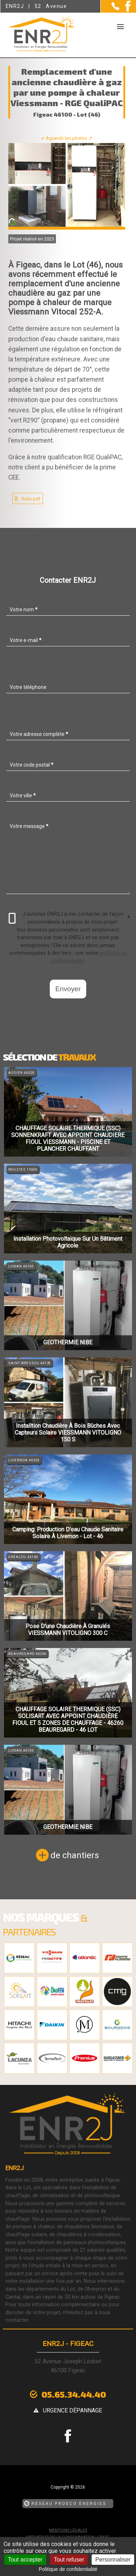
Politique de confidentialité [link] (68, 2569)
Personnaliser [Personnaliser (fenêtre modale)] (113, 2560)
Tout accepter (25, 2560)
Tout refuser (69, 2560)
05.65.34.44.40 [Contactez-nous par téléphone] (73, 2394)
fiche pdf (31, 499)
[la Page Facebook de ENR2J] (125, 10)
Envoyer (67, 989)
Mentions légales (68, 2530)
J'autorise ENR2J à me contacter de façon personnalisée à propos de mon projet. (69, 918)
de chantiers (75, 1855)
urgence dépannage (72, 2410)
